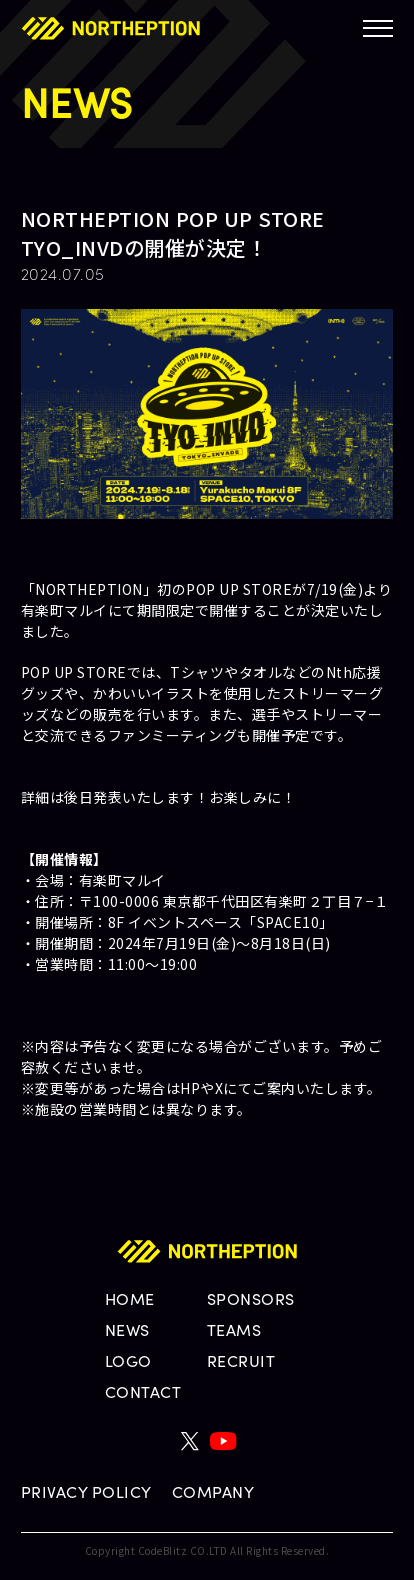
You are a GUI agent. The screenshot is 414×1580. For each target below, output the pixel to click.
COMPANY (213, 1491)
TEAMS (234, 1329)
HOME (130, 1298)
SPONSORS (251, 1298)
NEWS (127, 1329)
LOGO (128, 1360)
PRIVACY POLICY (86, 1491)
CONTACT (143, 1391)
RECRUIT (241, 1360)
